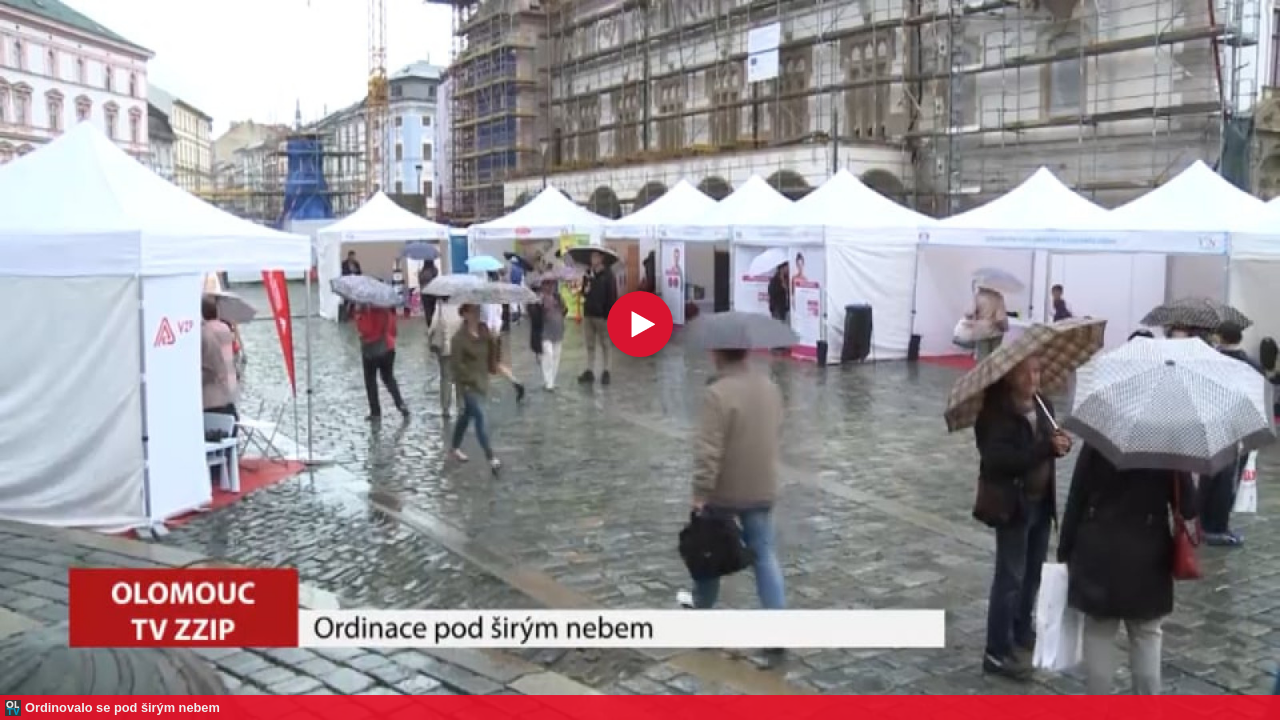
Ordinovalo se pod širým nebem (122, 707)
